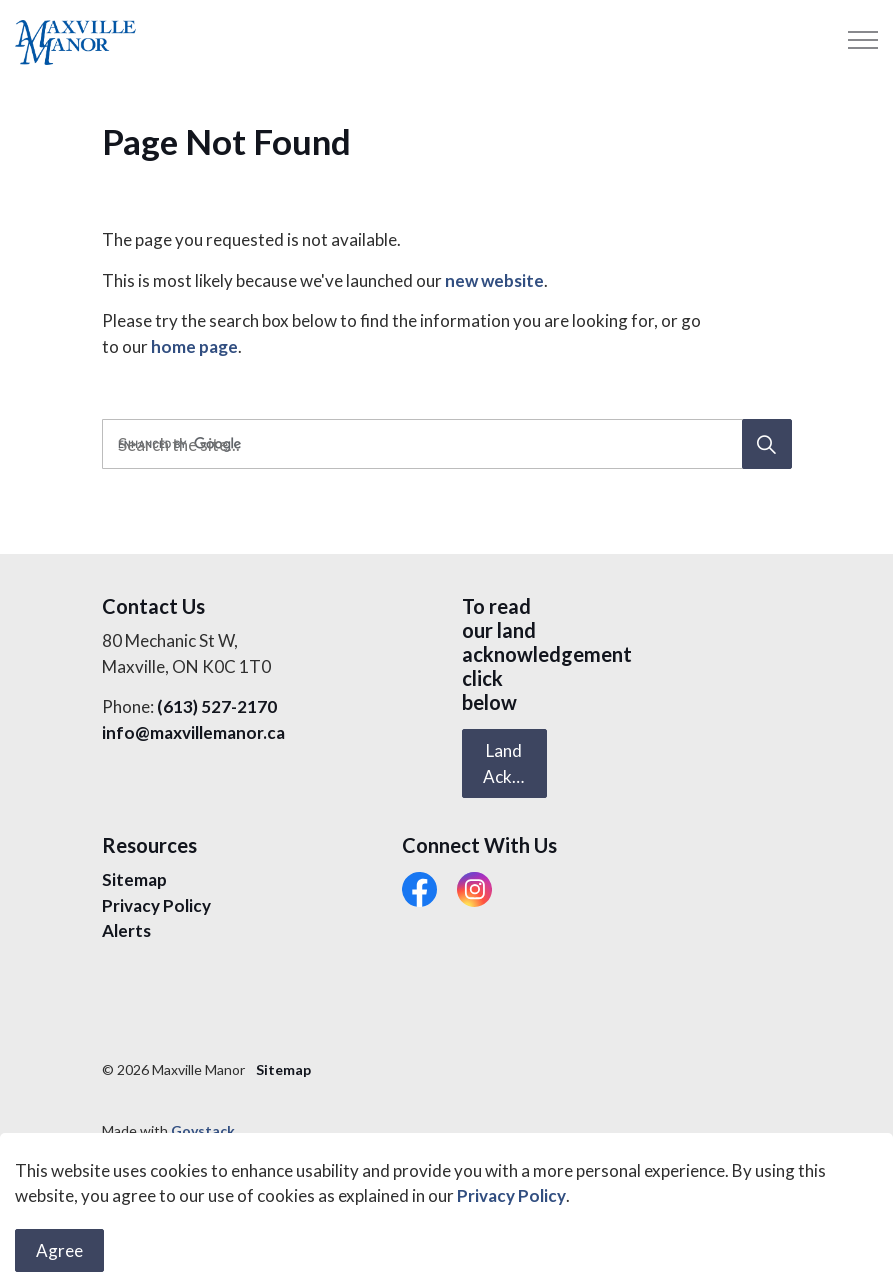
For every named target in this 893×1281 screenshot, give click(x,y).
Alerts (126, 930)
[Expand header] (863, 40)
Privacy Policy (511, 1256)
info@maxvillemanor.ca (193, 732)
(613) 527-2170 (217, 706)
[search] (443, 444)
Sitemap (134, 879)
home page (194, 346)
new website (494, 280)
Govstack (203, 1130)
